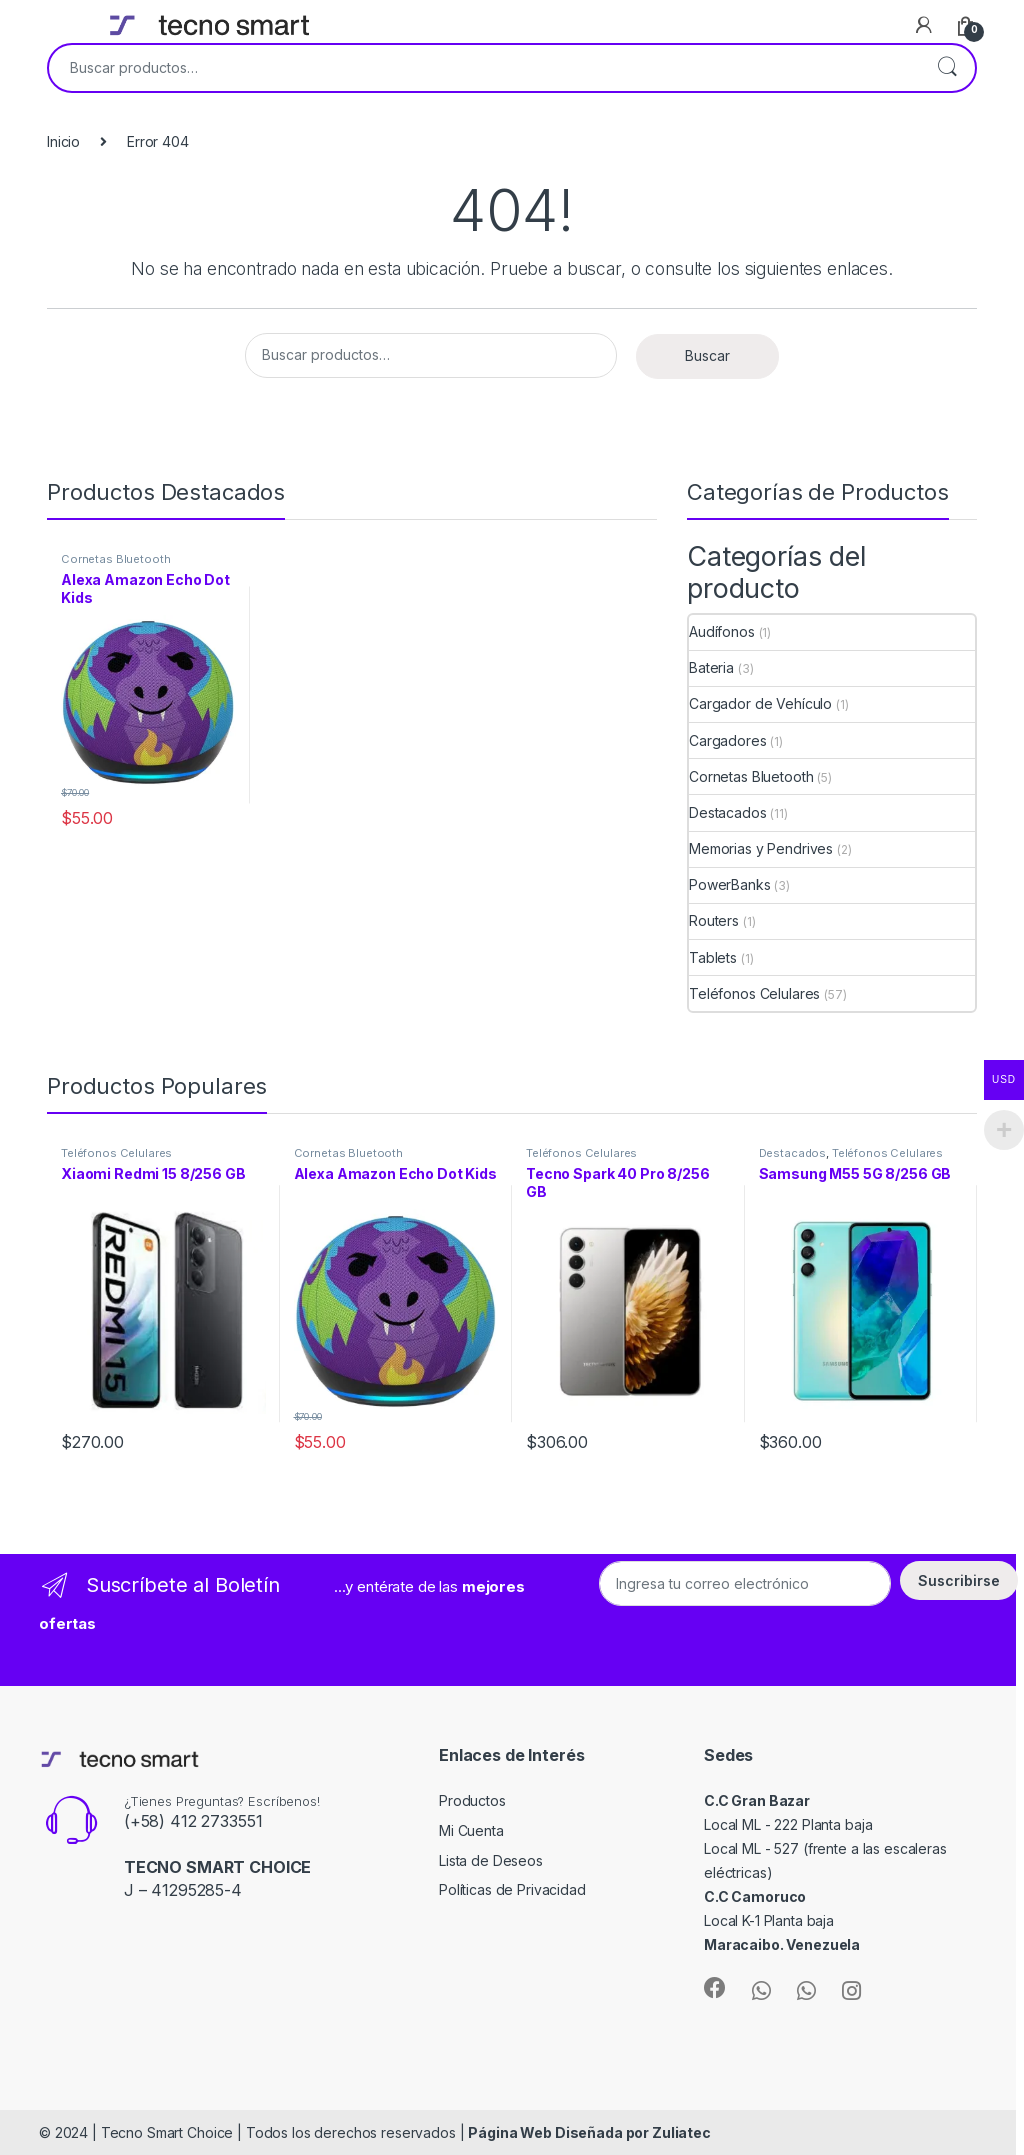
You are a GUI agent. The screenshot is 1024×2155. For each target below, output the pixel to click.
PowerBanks (730, 884)
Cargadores (728, 740)
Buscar (947, 68)
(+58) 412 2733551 (193, 1821)
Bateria (711, 667)
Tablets (713, 957)
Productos (472, 1800)
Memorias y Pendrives (761, 848)
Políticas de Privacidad (512, 1889)
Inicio (63, 141)
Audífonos (722, 631)
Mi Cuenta (471, 1830)
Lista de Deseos (491, 1860)
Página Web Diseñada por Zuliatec (589, 2132)
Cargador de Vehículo (760, 703)
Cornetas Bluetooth (115, 559)
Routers (714, 920)
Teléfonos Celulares (754, 993)
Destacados (728, 812)
